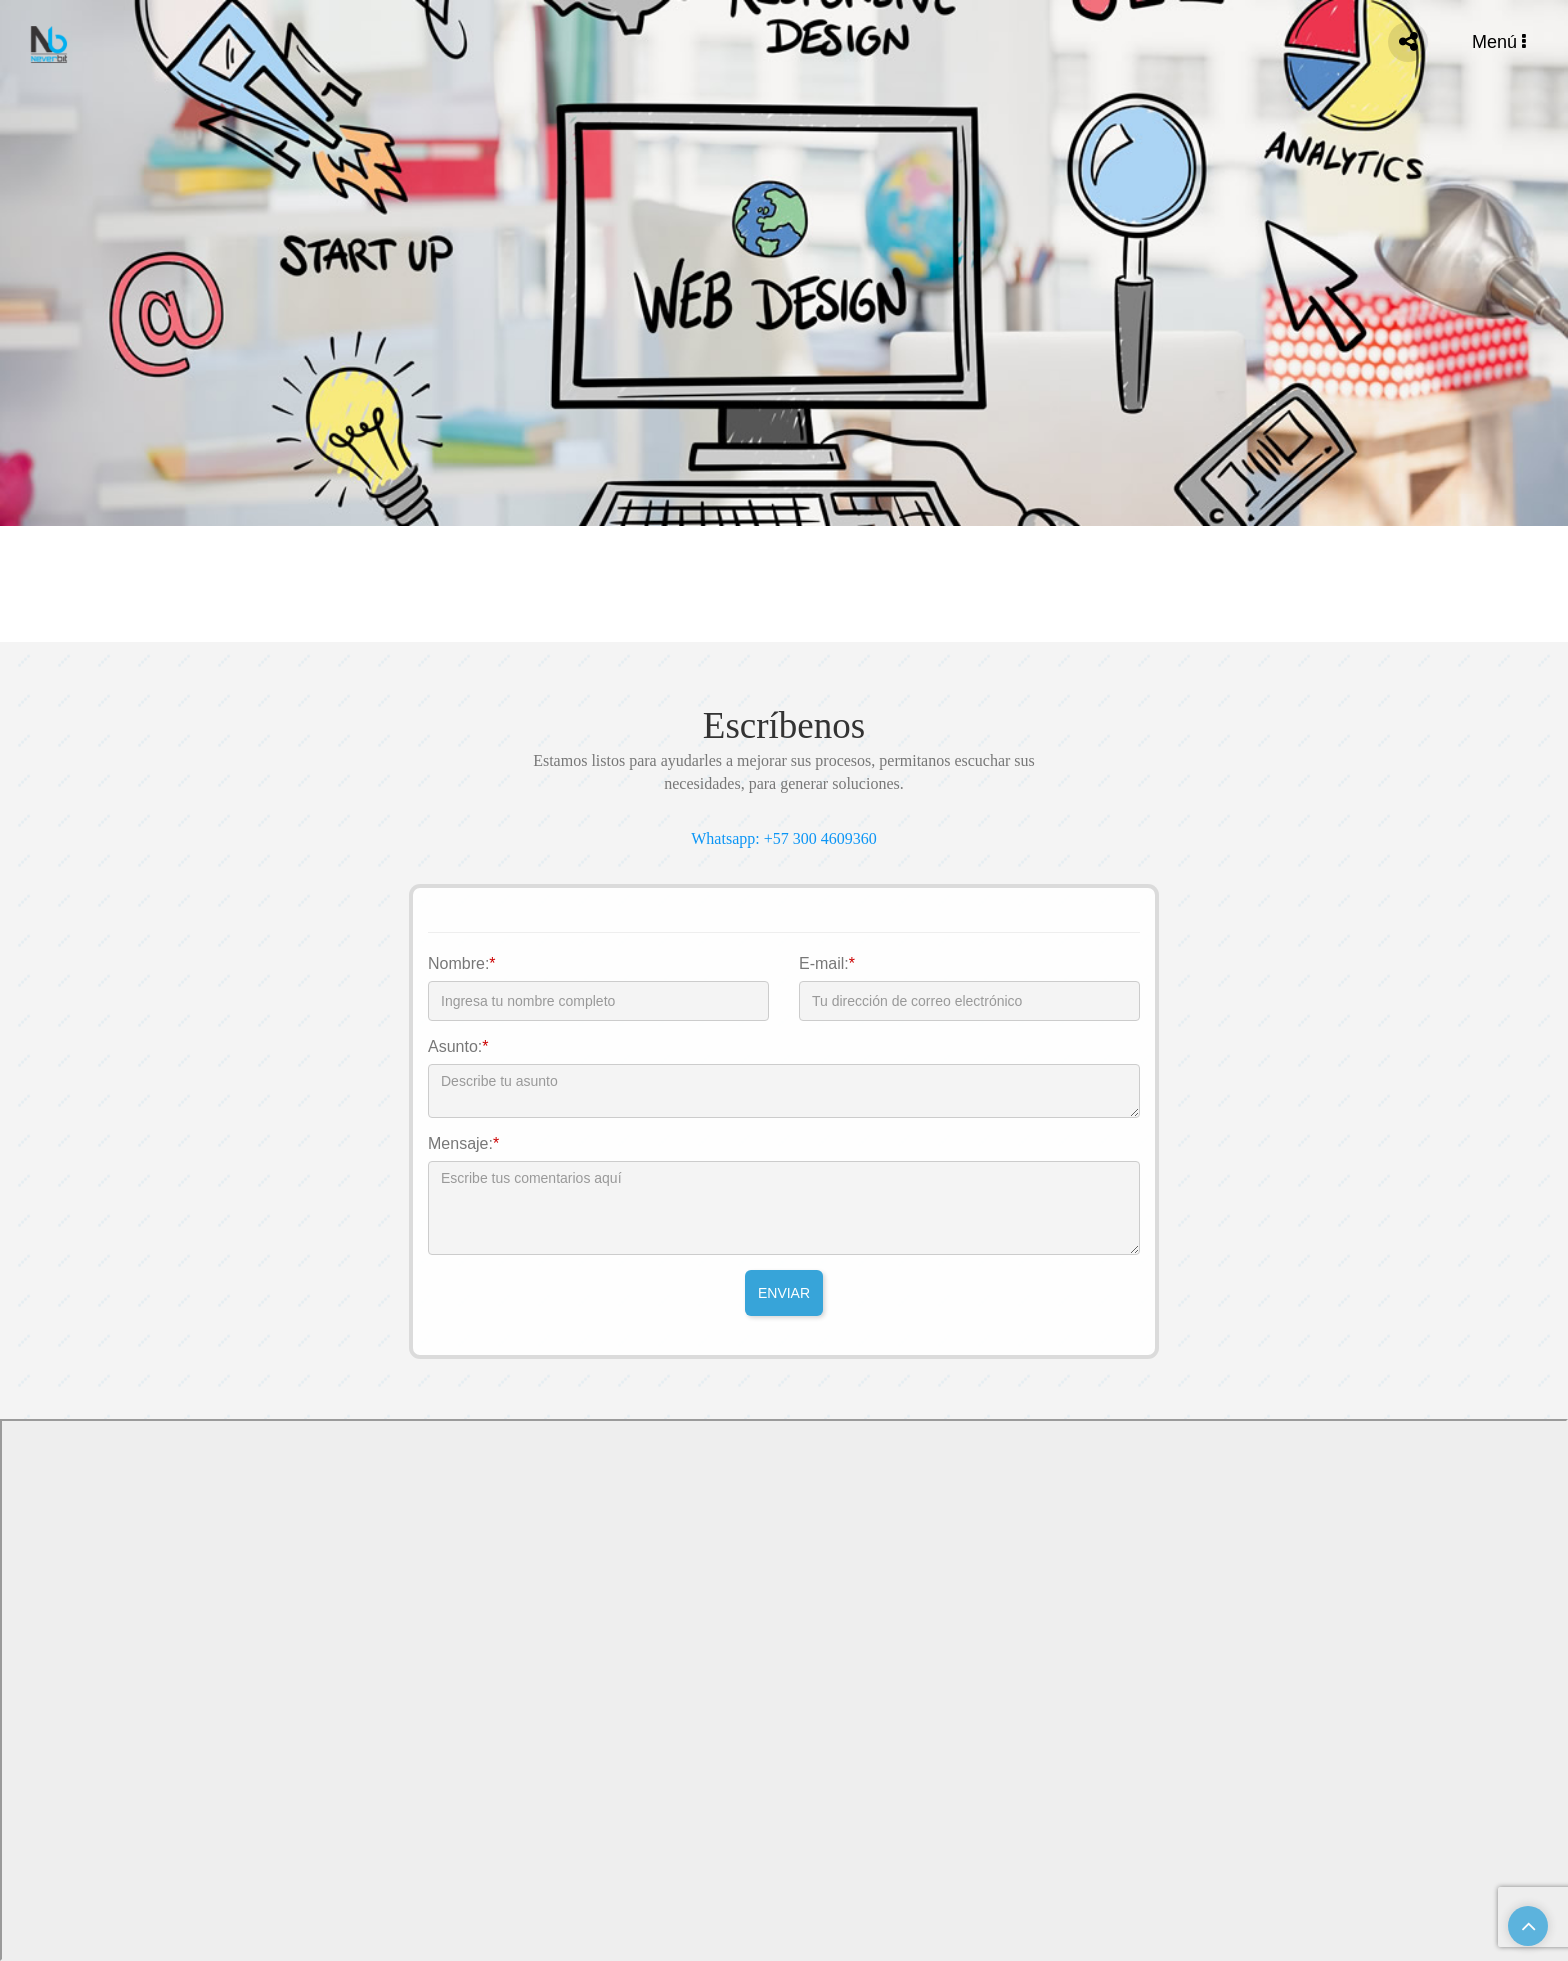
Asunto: (458, 1046)
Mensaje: (463, 1143)
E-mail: (827, 963)
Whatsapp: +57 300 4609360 (783, 838)
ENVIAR (784, 1293)
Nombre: (462, 963)
